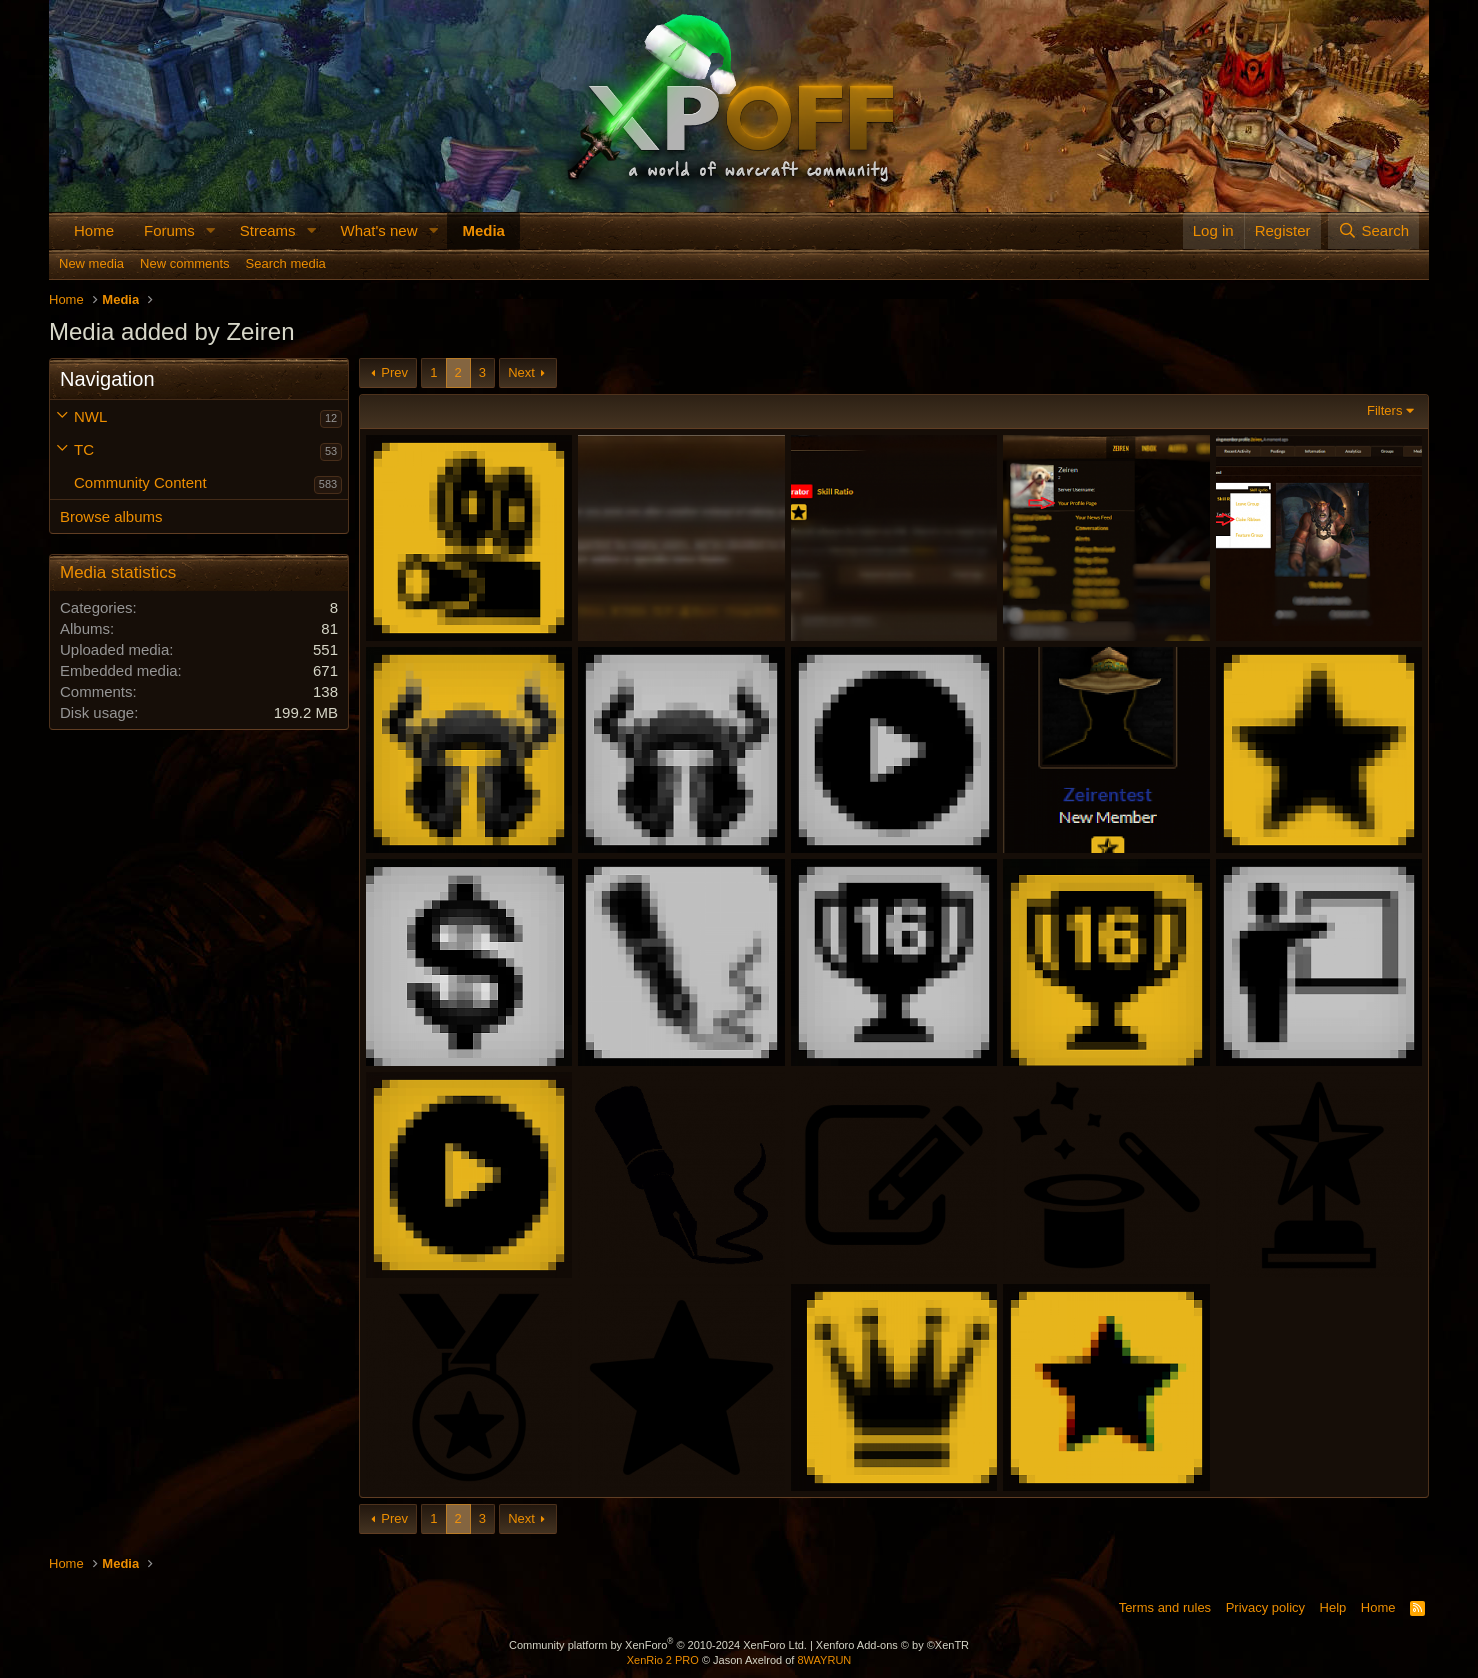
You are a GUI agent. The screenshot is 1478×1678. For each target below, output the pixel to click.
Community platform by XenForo (658, 1645)
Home (94, 230)
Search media (286, 263)
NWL (90, 416)
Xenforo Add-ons (892, 1645)
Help (1333, 1607)
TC (84, 449)
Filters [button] (1384, 410)
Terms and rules (1165, 1607)
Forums (169, 230)
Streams (268, 230)
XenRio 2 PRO (663, 1660)
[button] (211, 230)
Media (483, 230)
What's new (378, 230)
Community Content (140, 482)
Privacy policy (1265, 1607)
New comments (185, 263)
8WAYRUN (824, 1660)
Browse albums (111, 516)
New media (91, 263)
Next (521, 372)
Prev (394, 372)
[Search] (1373, 230)
